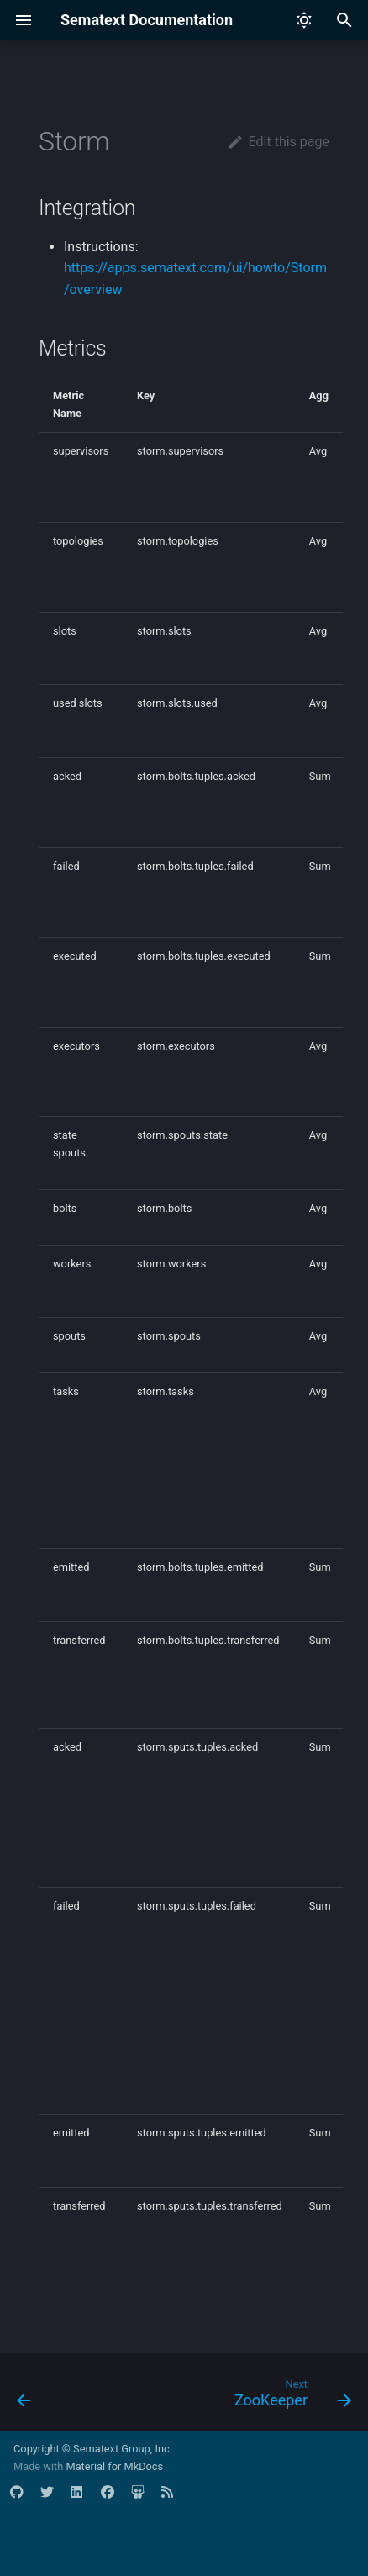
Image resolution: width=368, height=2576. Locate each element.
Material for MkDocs (114, 2466)
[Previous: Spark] (24, 2397)
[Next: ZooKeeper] (290, 2397)
